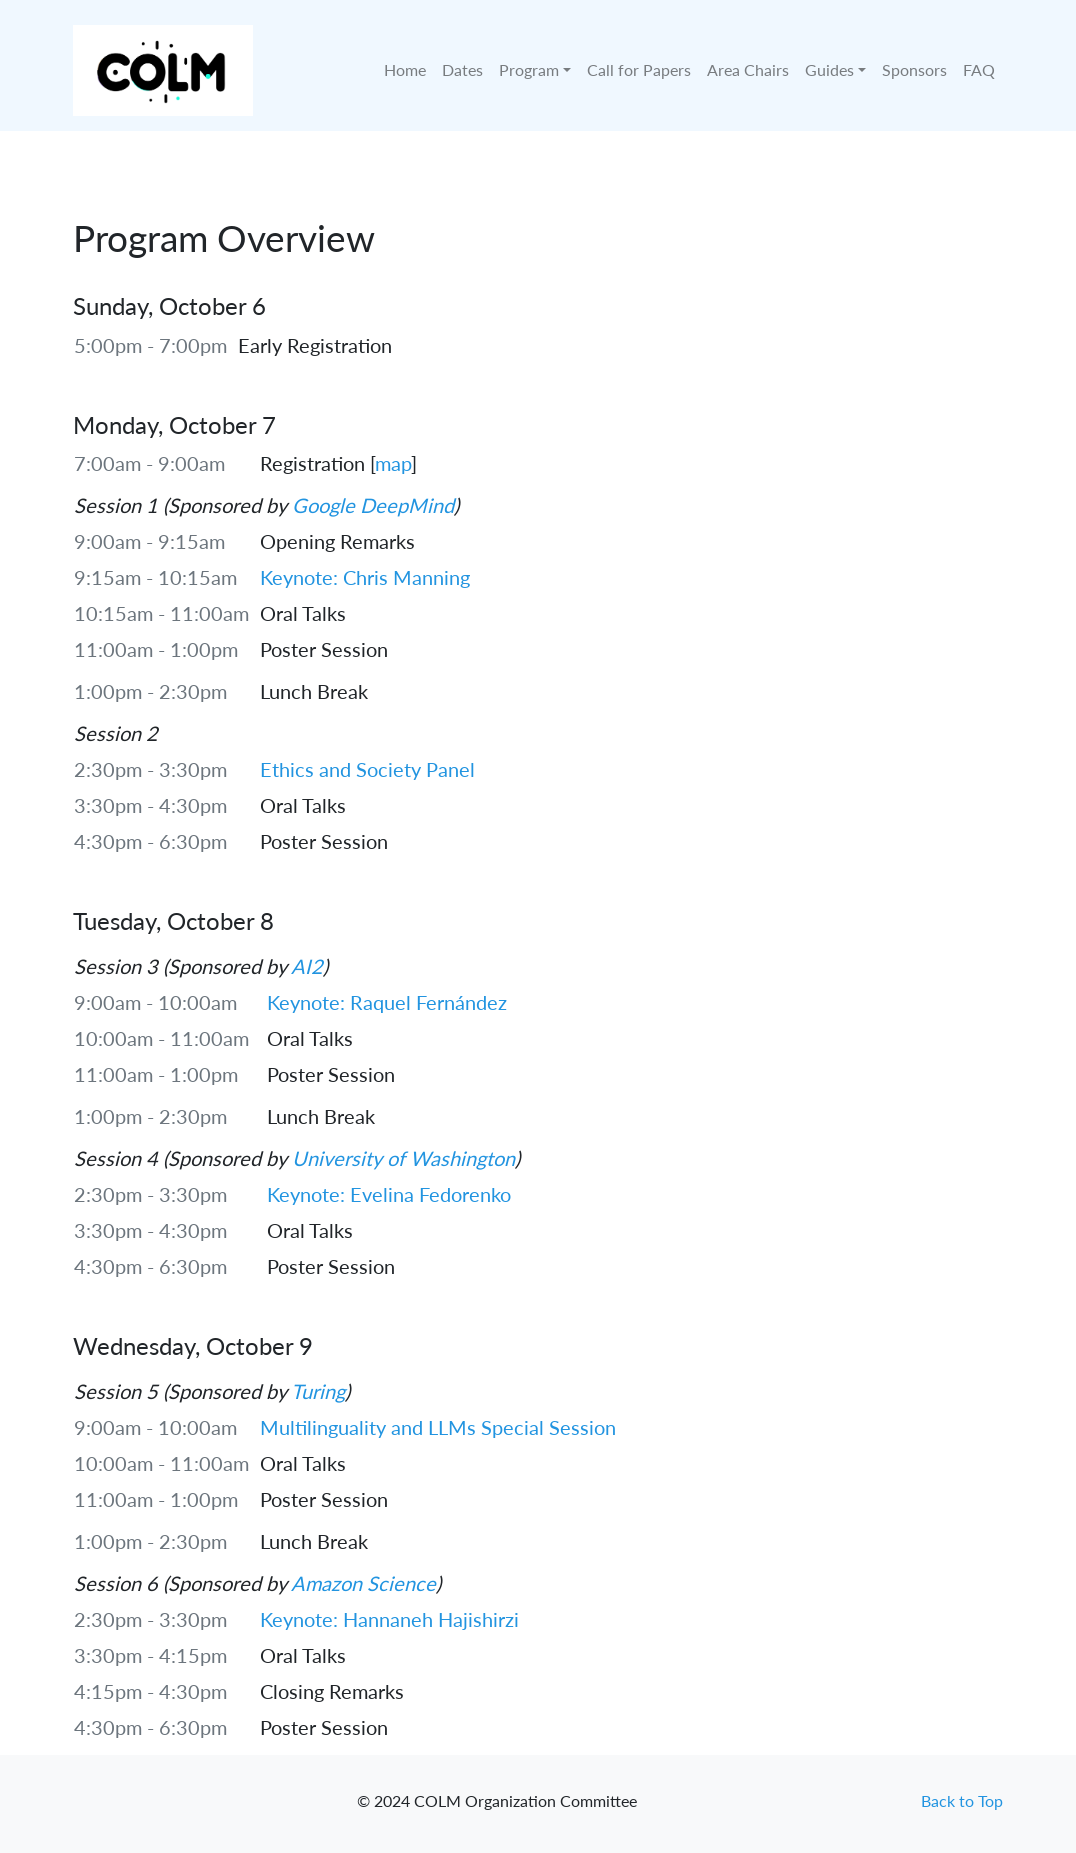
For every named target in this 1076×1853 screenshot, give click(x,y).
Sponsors (914, 69)
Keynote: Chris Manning (365, 577)
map (393, 463)
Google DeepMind (373, 505)
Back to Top (962, 1800)
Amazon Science (363, 1583)
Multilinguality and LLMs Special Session (438, 1427)
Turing (318, 1391)
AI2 (307, 966)
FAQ (979, 69)
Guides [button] (829, 69)
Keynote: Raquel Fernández (387, 1002)
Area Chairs (748, 69)
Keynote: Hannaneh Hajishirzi (389, 1619)
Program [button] (529, 69)
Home (405, 69)
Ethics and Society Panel (367, 769)
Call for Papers (639, 69)
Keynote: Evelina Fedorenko (389, 1194)
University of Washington (403, 1158)
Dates (462, 69)
